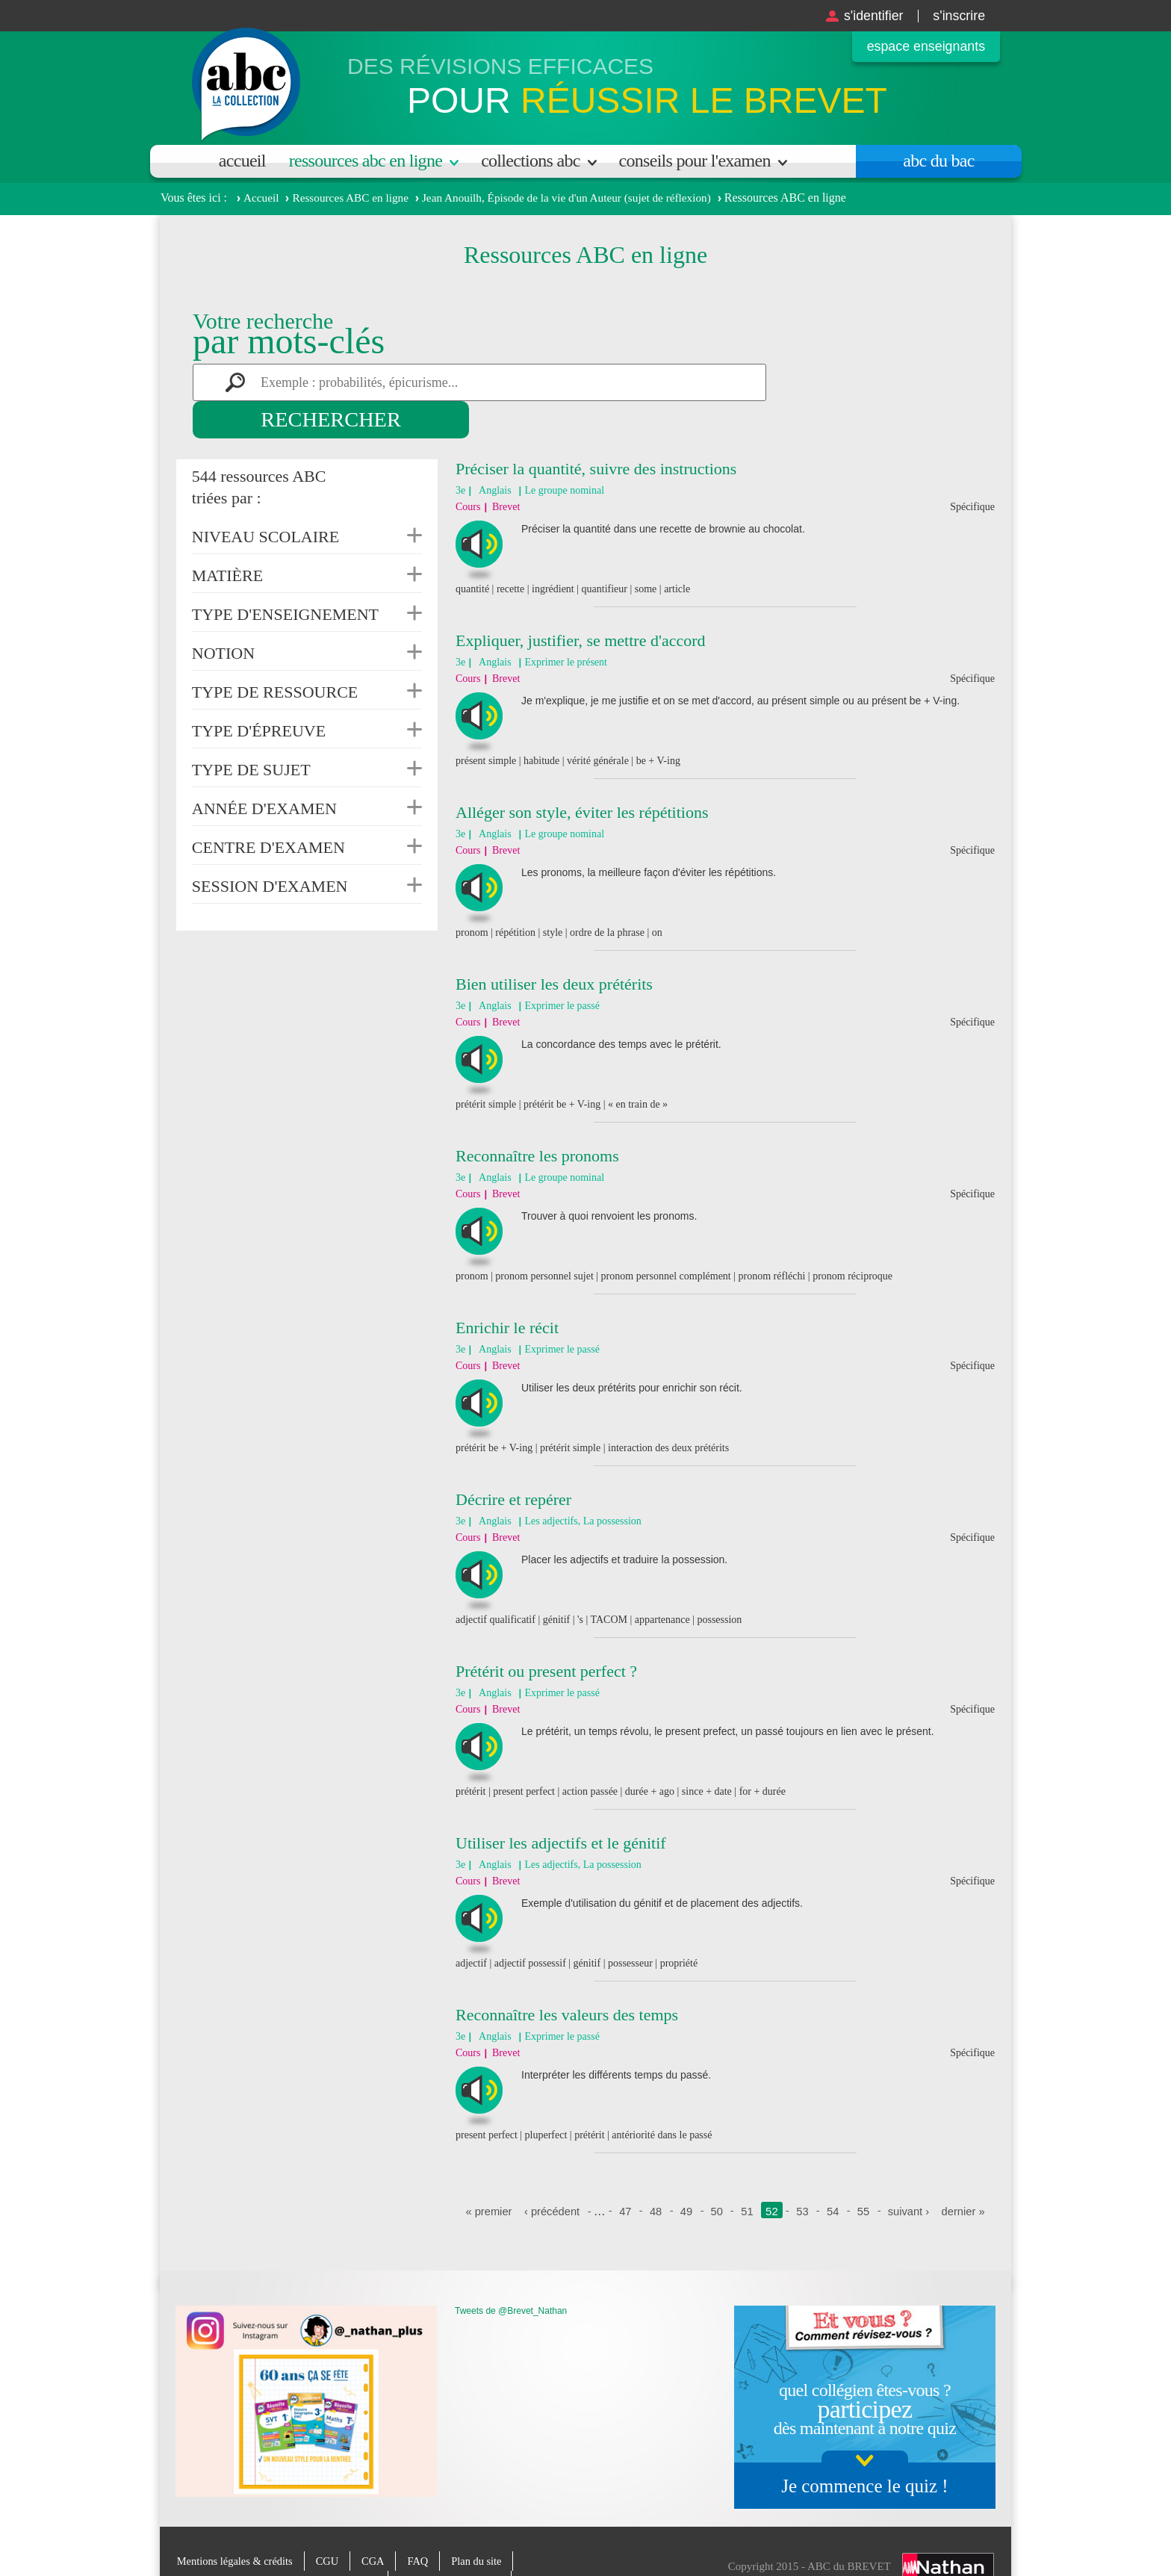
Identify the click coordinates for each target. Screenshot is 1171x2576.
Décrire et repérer (513, 1462)
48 (655, 2173)
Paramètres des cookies (460, 2543)
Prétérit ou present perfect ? (546, 1633)
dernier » (965, 2173)
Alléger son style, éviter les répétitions (582, 775)
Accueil (242, 160)
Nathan (948, 2530)
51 (748, 2173)
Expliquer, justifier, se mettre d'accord (581, 603)
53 (803, 2173)
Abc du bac (938, 160)
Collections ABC (530, 160)
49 (686, 2173)
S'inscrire (956, 15)
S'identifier (863, 15)
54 (833, 2173)
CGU (332, 2524)
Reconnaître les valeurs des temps (567, 1977)
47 (624, 2173)
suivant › (910, 2173)
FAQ (424, 2524)
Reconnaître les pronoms (537, 1118)
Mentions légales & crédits (237, 2524)
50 (716, 2173)
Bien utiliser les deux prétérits (554, 946)
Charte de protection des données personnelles (281, 2543)
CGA (379, 2524)
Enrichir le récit (507, 1290)
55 (864, 2173)
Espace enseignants (920, 47)
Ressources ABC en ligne (365, 160)
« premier (485, 2173)
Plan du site (485, 2524)
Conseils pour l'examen (695, 160)
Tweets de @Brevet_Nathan (511, 2273)
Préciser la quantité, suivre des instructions (596, 431)
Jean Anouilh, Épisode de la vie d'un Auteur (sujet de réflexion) (581, 197)
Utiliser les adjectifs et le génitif (561, 1805)
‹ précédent (550, 2173)
